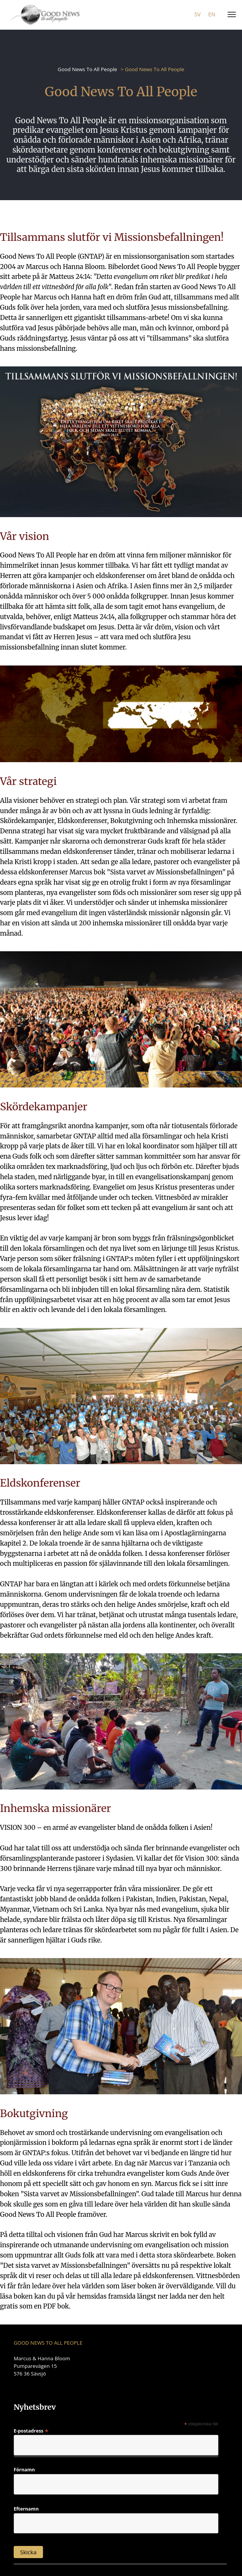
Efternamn (26, 2509)
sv (197, 14)
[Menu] (230, 15)
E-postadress (31, 2430)
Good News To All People (87, 69)
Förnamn (24, 2470)
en (211, 14)
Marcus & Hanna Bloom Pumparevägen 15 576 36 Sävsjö (42, 2366)
